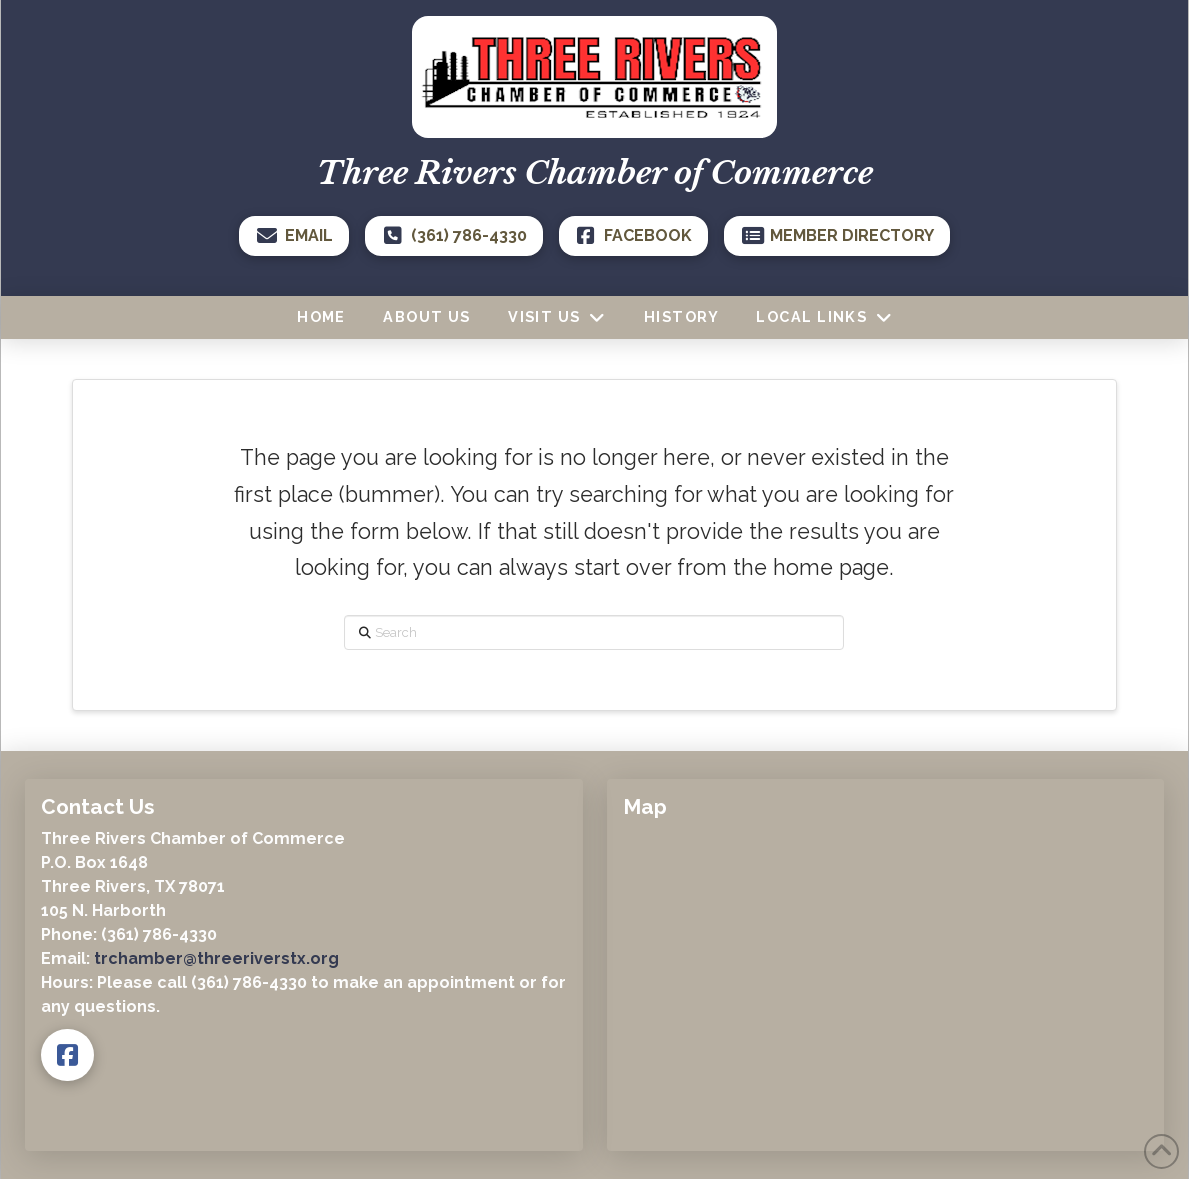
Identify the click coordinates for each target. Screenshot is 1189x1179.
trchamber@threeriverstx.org (216, 958)
